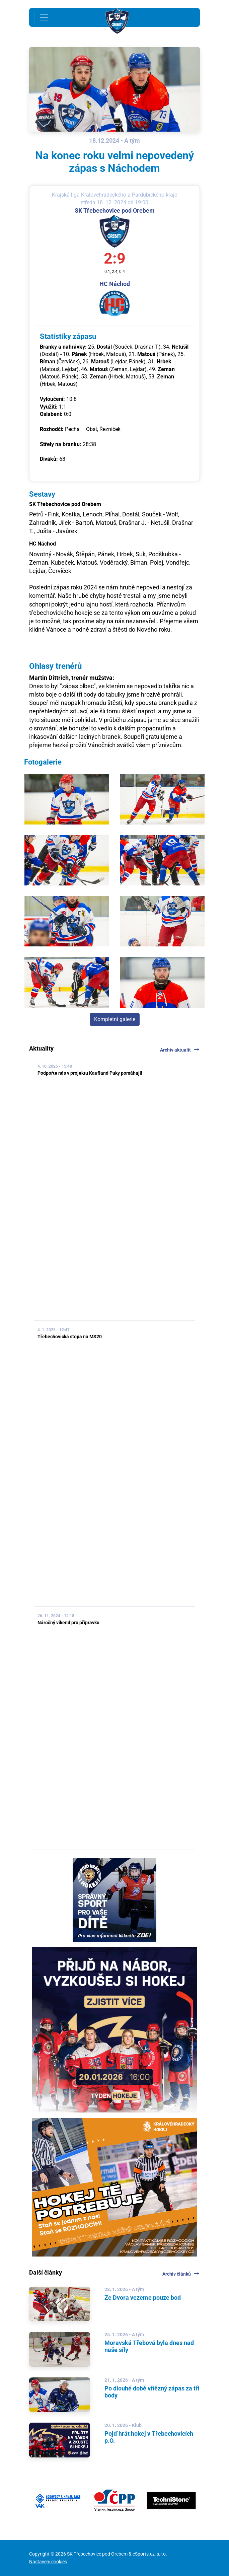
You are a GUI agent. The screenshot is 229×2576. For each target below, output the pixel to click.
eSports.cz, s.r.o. (150, 2554)
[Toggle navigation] (43, 17)
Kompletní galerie (114, 1019)
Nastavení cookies (48, 2561)
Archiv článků (181, 2274)
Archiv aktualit (180, 1050)
